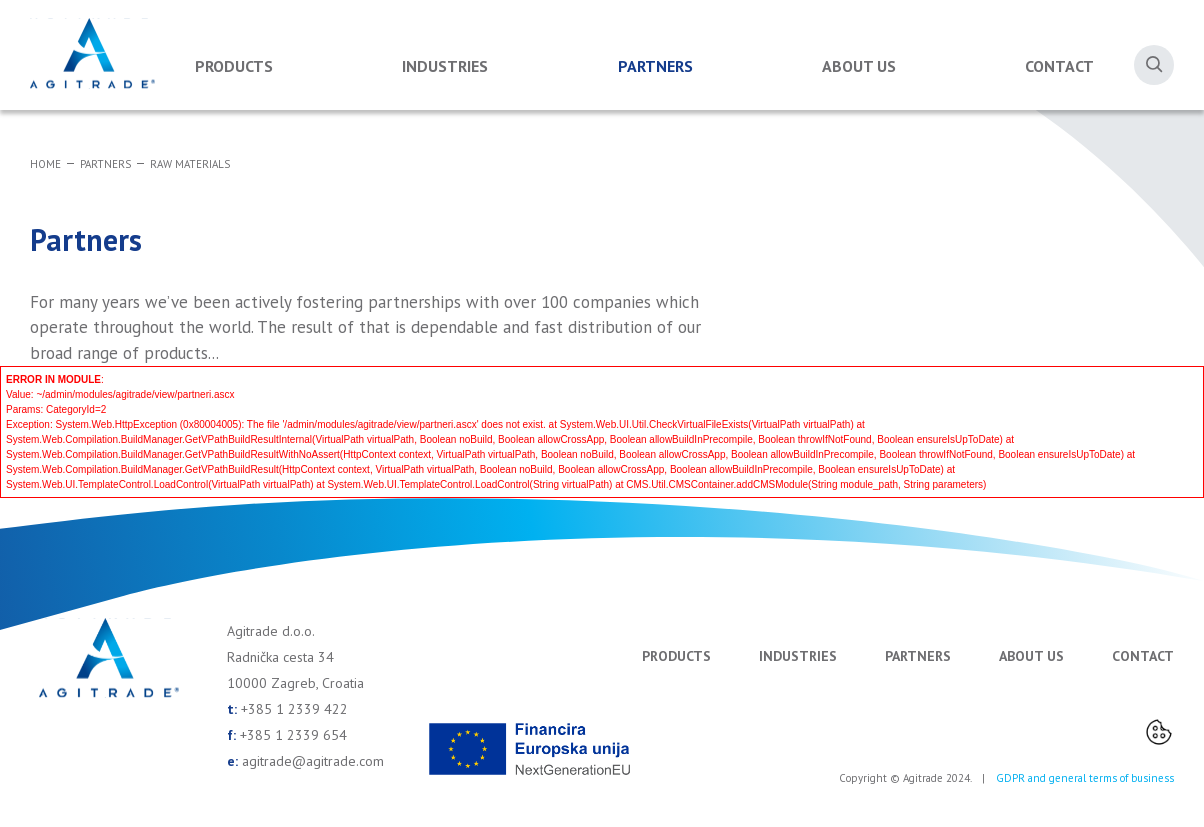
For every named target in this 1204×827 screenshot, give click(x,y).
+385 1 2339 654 (293, 735)
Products (234, 66)
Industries (445, 66)
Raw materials (190, 164)
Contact (1059, 66)
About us (859, 66)
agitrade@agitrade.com (313, 761)
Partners (655, 66)
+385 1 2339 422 (294, 709)
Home (45, 164)
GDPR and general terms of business (1085, 778)
